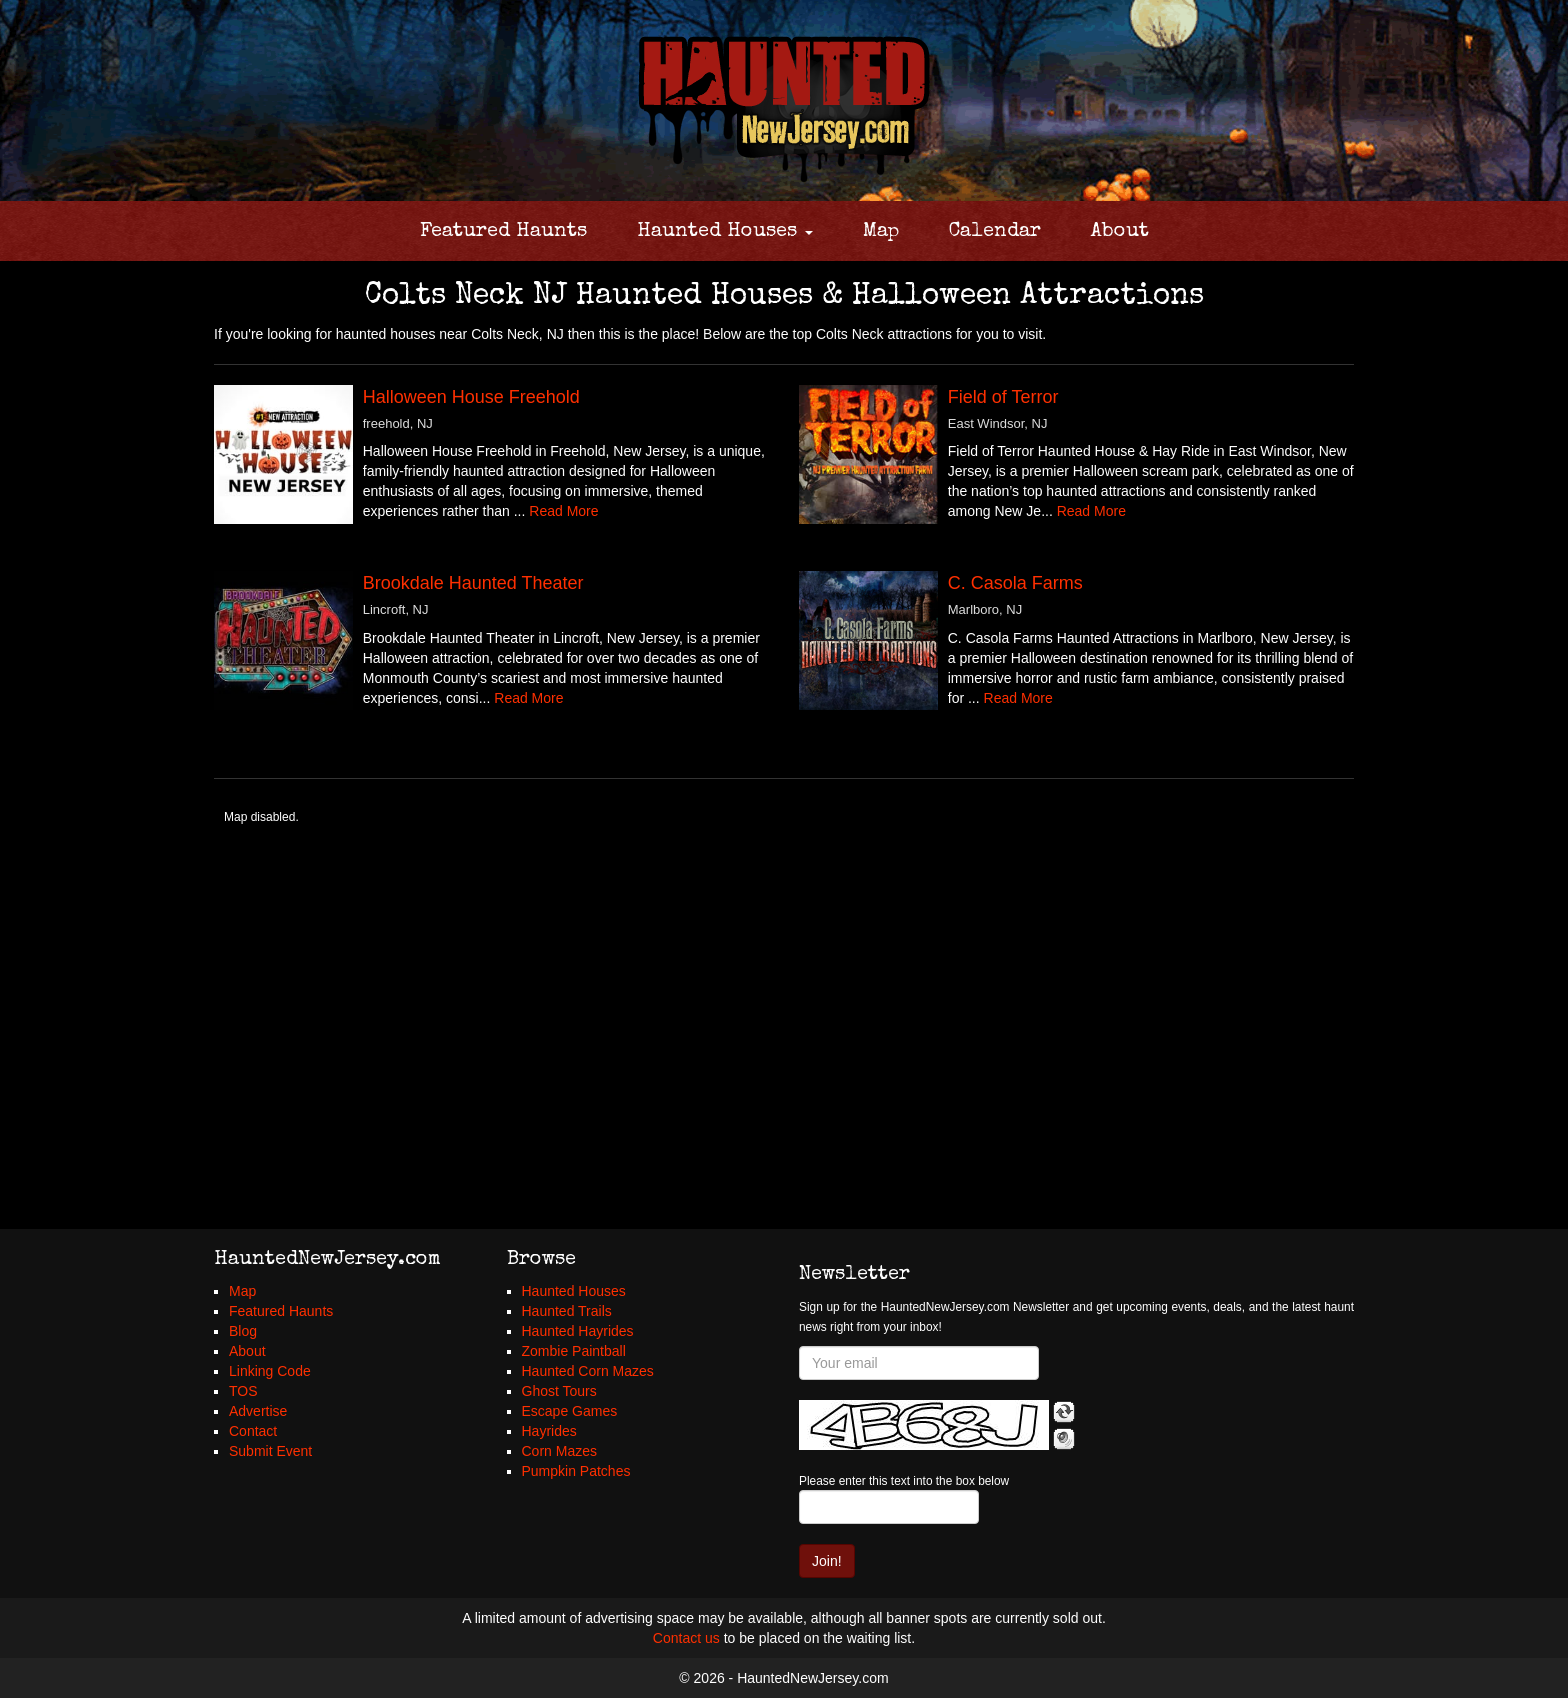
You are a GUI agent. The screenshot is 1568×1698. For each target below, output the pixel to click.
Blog (243, 1331)
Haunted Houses (725, 232)
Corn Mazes (559, 1451)
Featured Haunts (503, 232)
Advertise (258, 1411)
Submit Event (270, 1451)
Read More (563, 511)
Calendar (995, 232)
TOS (243, 1391)
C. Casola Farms (1015, 583)
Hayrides (549, 1431)
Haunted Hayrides (578, 1331)
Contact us (686, 1638)
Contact (253, 1431)
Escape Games (570, 1411)
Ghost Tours (559, 1391)
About (1120, 232)
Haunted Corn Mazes (588, 1371)
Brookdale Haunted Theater (473, 583)
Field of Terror (1003, 397)
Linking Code (270, 1371)
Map (881, 232)
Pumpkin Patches (576, 1471)
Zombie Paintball (574, 1351)
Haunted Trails (567, 1311)
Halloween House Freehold (471, 397)
